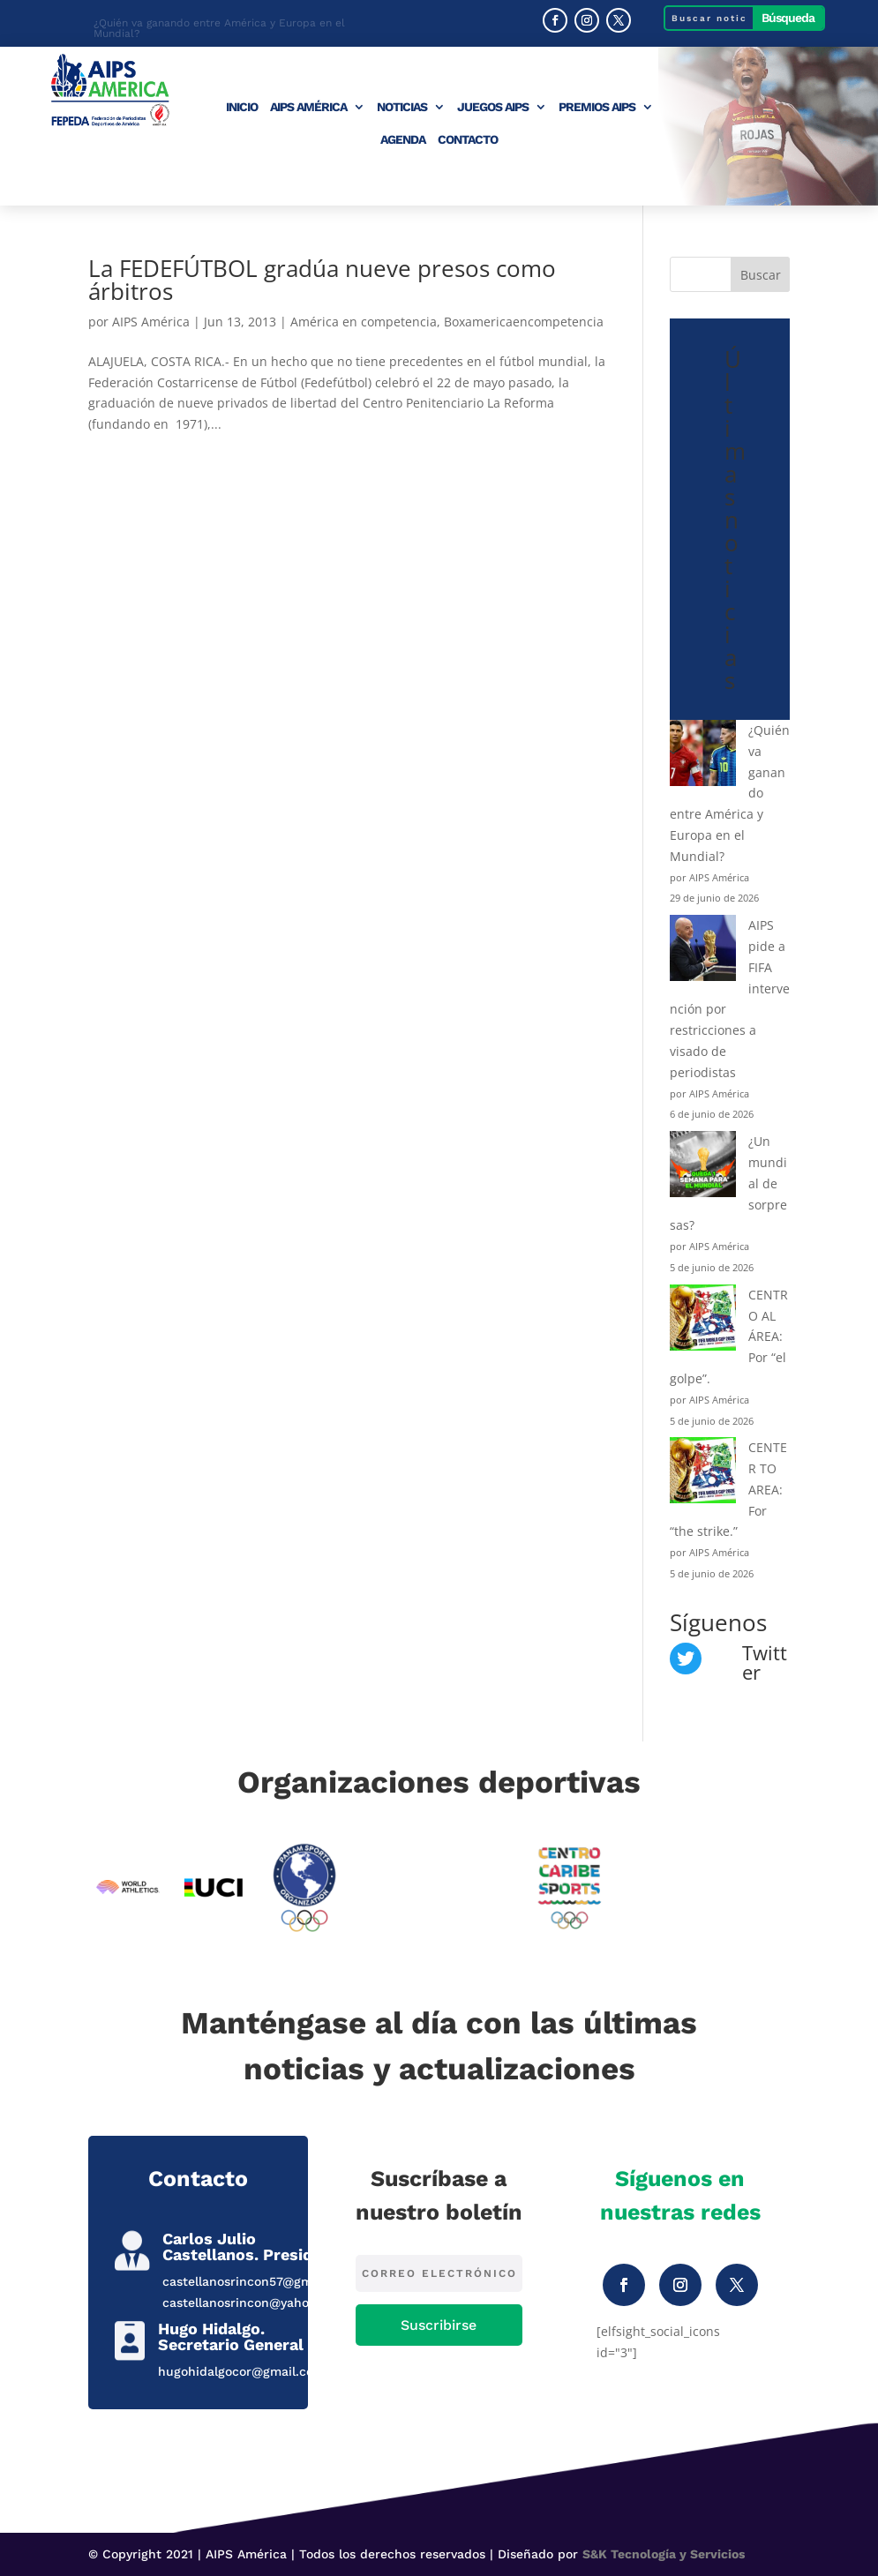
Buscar (760, 274)
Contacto (468, 139)
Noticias (402, 107)
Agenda (402, 139)
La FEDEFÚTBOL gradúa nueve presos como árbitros (322, 279)
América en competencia (363, 321)
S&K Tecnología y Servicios (663, 2554)
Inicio (242, 107)
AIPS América (308, 107)
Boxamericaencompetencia (524, 321)
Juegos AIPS (493, 107)
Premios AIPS (597, 107)
